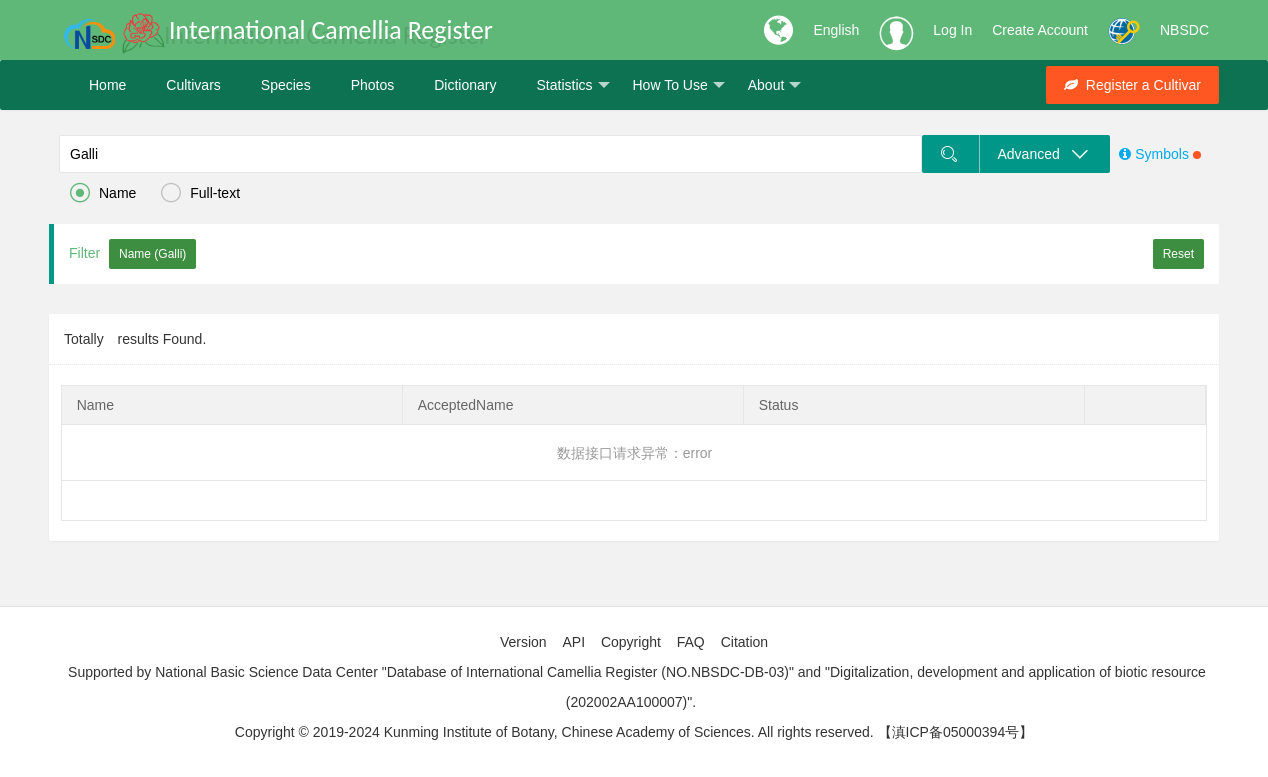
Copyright (631, 642)
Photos (373, 85)
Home (107, 85)
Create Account (1040, 30)
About (775, 85)
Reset (1178, 254)
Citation (744, 642)
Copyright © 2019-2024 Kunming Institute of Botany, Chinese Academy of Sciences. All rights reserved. (554, 732)
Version (523, 642)
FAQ (691, 642)
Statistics (572, 85)
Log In (952, 30)
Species (286, 85)
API (573, 642)
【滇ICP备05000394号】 (956, 732)
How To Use (679, 85)
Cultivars (193, 85)
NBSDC (1184, 30)
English (836, 30)
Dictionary (465, 85)
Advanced (1044, 154)
